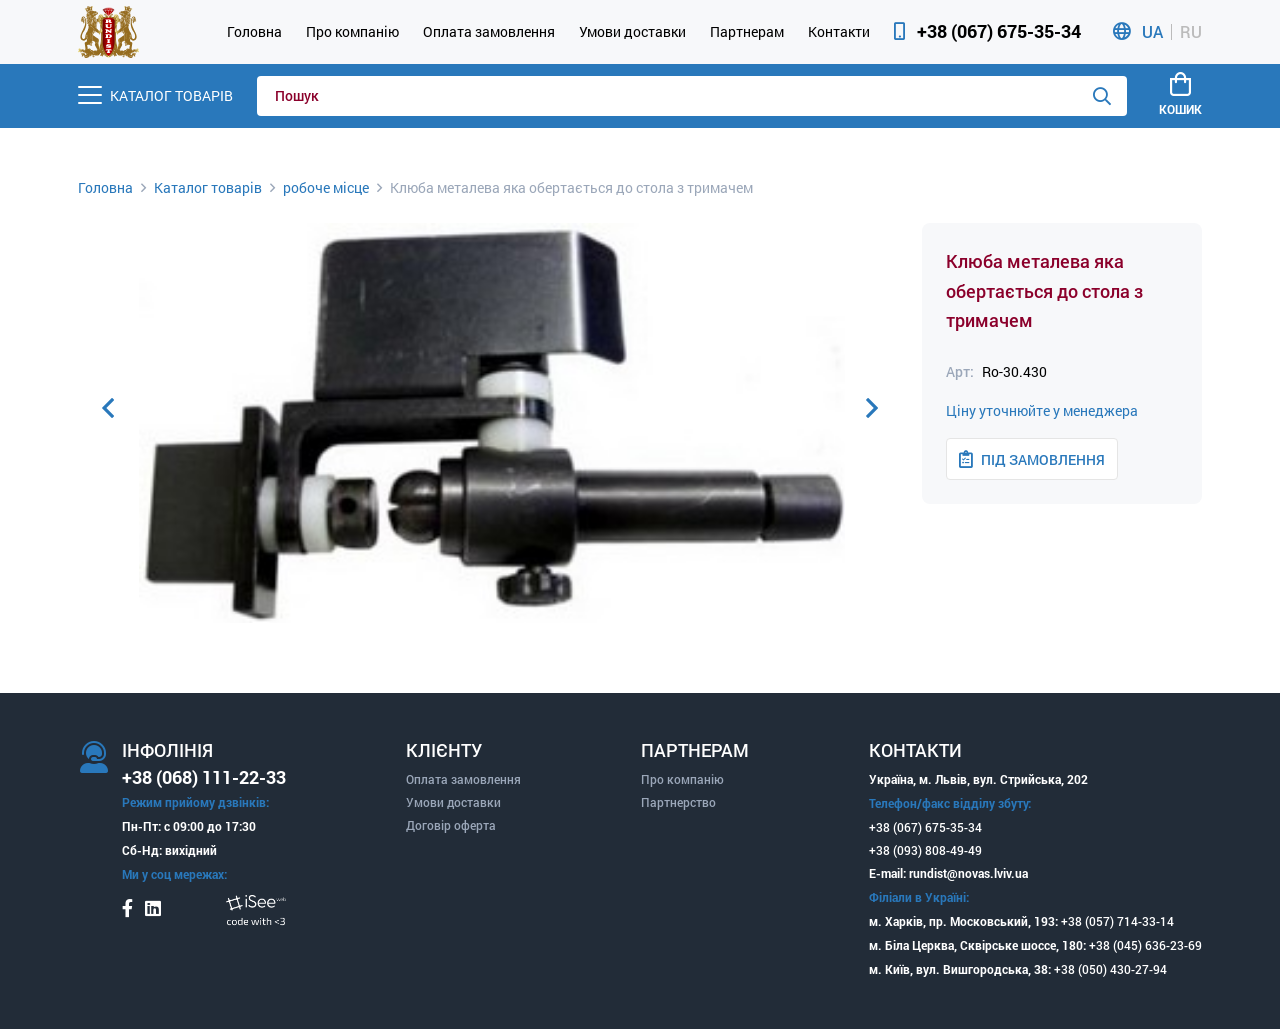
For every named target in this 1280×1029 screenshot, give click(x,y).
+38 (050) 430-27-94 (1110, 969)
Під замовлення (1032, 460)
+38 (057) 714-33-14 (1117, 921)
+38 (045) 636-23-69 (1145, 945)
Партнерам (747, 31)
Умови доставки (632, 31)
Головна (254, 31)
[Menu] (155, 95)
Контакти (839, 31)
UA (1152, 32)
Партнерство (678, 802)
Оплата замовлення (489, 31)
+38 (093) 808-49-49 (925, 850)
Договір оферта (451, 825)
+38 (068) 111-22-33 (204, 777)
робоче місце (326, 187)
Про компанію (352, 31)
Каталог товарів (208, 187)
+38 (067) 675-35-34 (999, 31)
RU (1191, 32)
